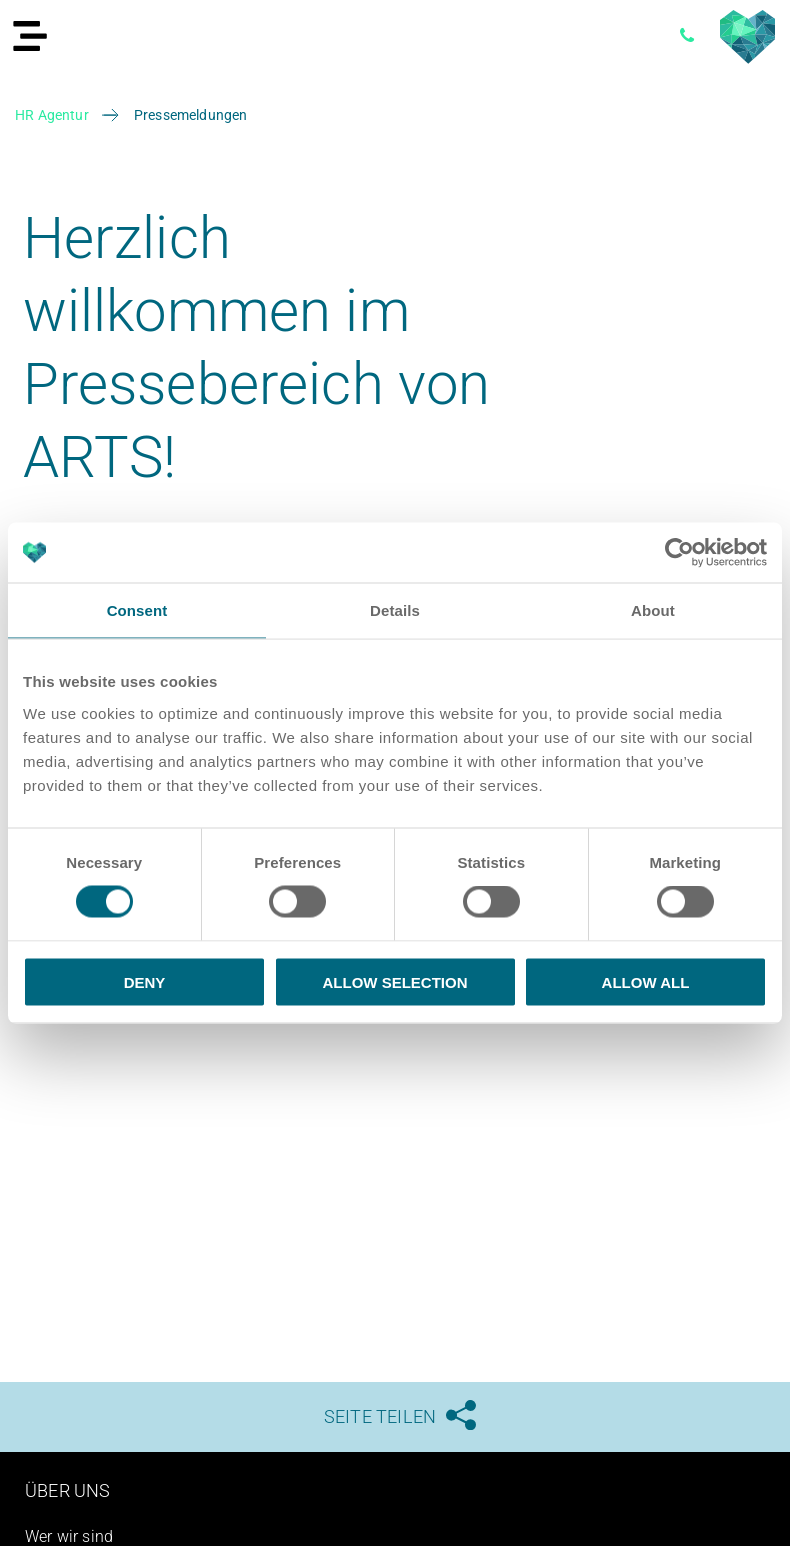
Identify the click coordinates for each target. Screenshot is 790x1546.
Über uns (67, 1490)
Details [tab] (395, 610)
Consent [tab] (137, 610)
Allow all (646, 981)
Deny (145, 981)
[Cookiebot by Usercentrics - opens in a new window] (679, 553)
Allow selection (395, 981)
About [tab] (653, 610)
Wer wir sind (69, 1536)
